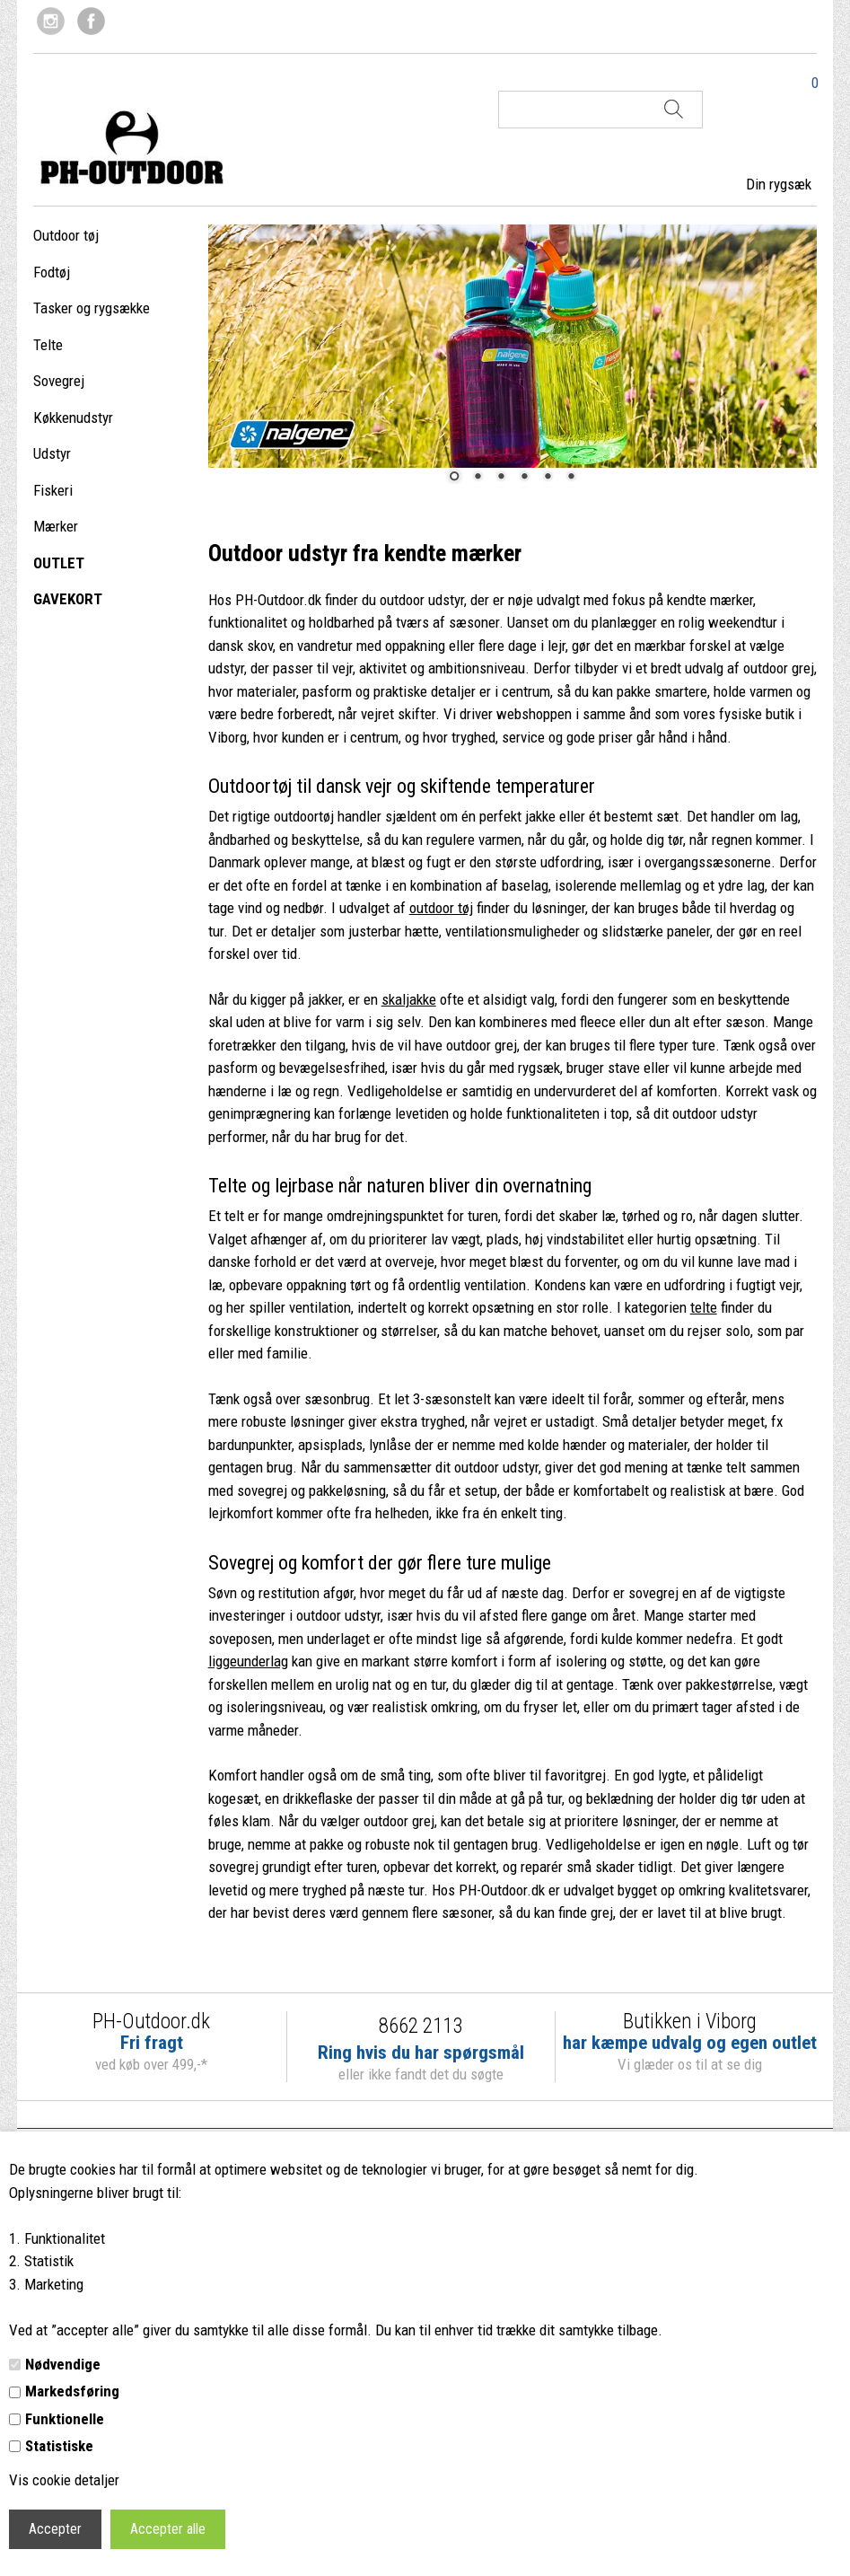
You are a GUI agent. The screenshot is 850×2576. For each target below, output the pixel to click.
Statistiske (59, 2446)
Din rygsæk (778, 184)
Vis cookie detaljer (64, 2480)
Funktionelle (64, 2419)
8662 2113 (420, 2026)
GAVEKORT (67, 599)
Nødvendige (63, 2364)
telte (703, 1307)
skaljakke (408, 999)
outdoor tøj (441, 908)
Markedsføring (72, 2391)
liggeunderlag (248, 1661)
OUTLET (58, 563)
